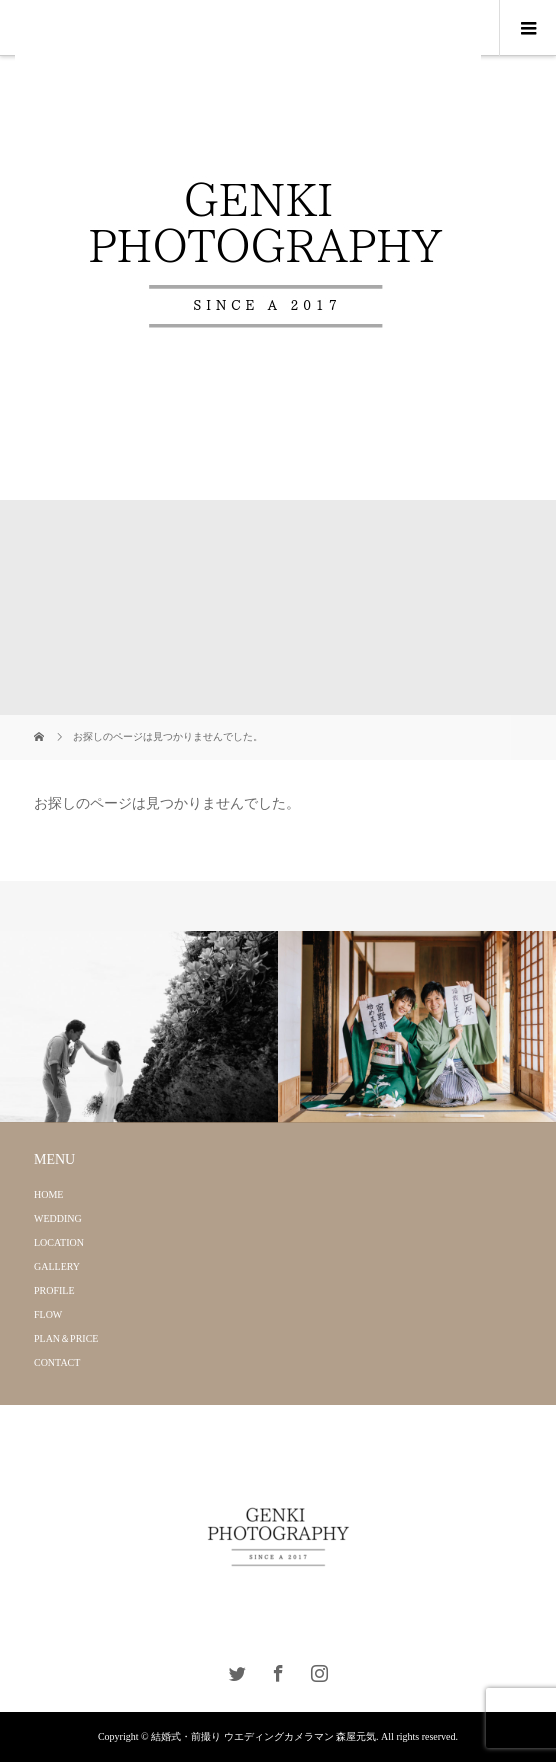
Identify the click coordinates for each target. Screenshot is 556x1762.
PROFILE (54, 1290)
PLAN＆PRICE (66, 1338)
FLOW (48, 1314)
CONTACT (57, 1362)
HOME (48, 1194)
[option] (139, 1027)
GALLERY (57, 1266)
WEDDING (58, 1218)
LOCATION (59, 1242)
